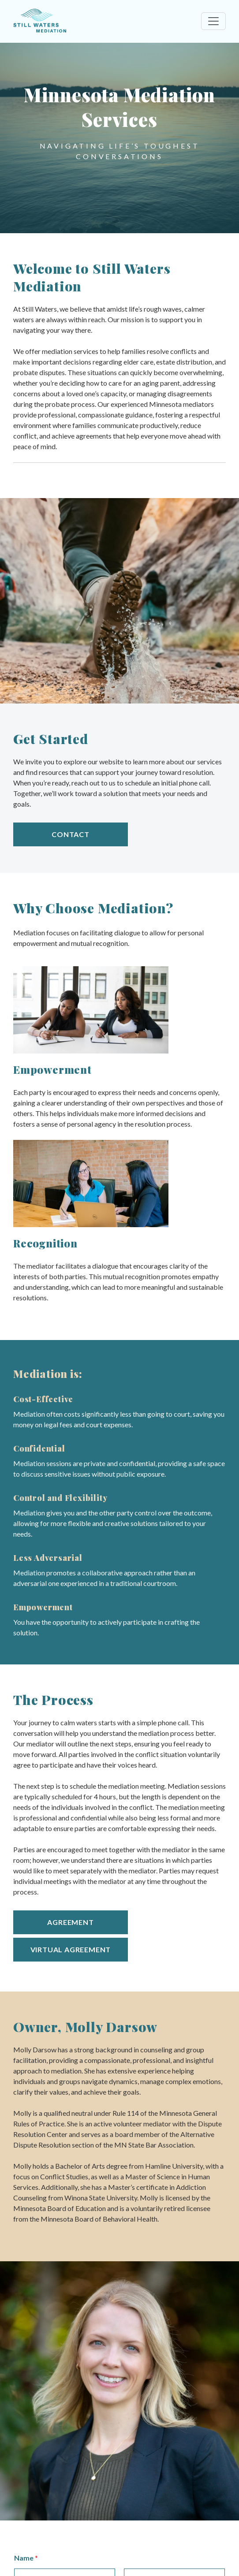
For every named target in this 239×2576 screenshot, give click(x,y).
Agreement (70, 1922)
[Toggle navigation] (213, 21)
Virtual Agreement (70, 1949)
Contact (71, 834)
